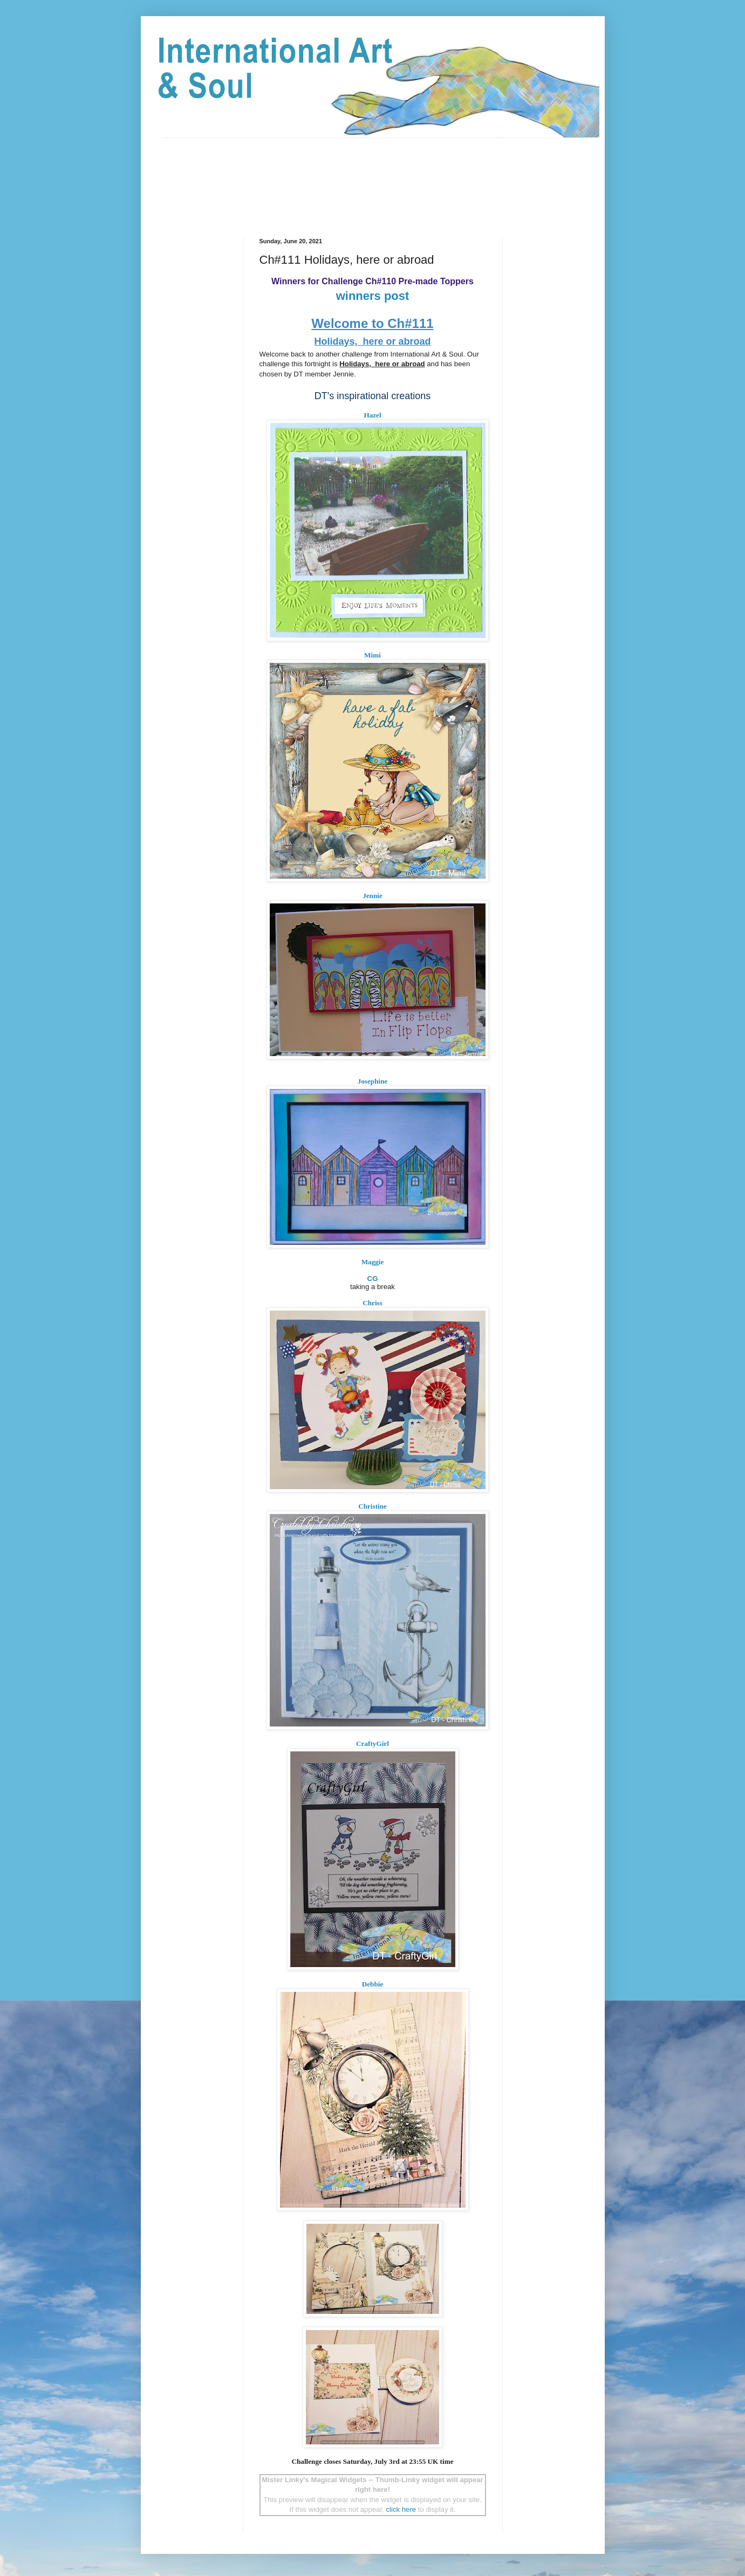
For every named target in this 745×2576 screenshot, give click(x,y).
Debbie (373, 1984)
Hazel (372, 415)
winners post (372, 296)
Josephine (373, 1081)
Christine (372, 1506)
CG (372, 1279)
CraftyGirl (372, 1743)
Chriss (372, 1303)
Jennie (372, 896)
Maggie (372, 1262)
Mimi (372, 655)
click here (401, 2509)
